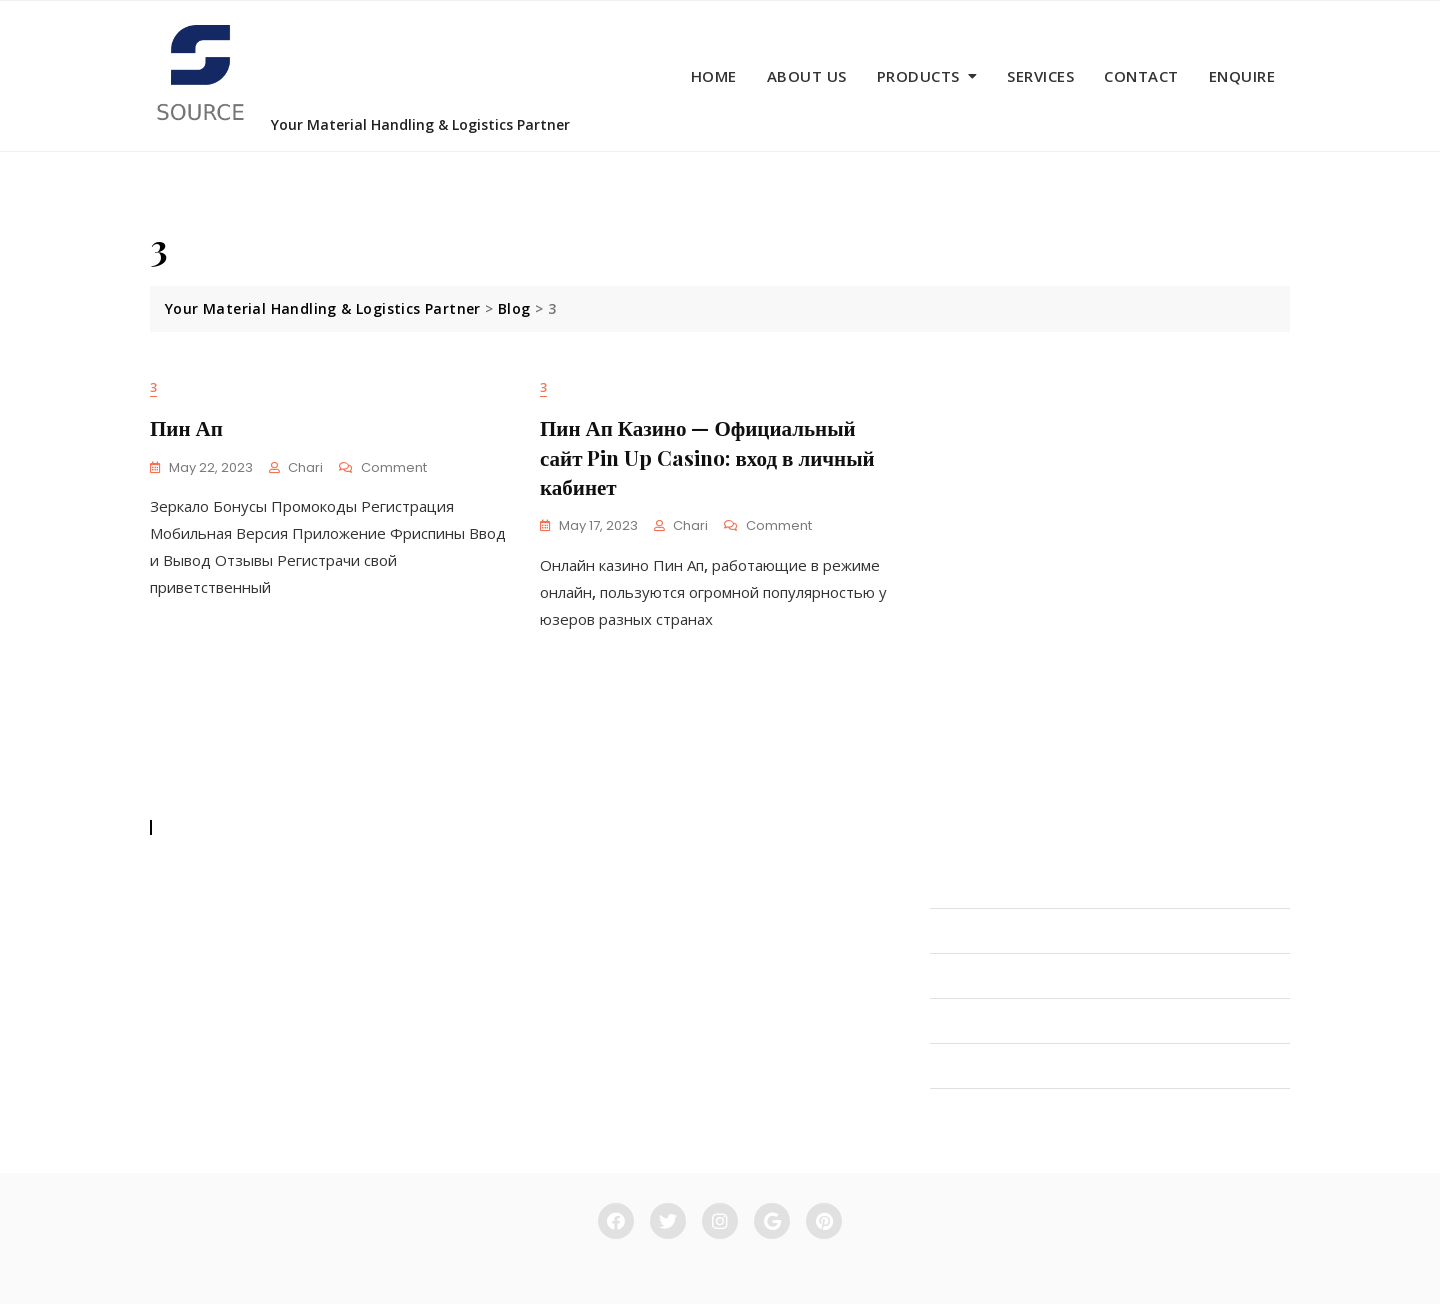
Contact (1141, 76)
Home (714, 76)
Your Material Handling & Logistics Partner (420, 125)
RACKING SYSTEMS (995, 1021)
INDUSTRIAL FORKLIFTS (1013, 886)
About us (807, 76)
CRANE (953, 1066)
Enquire (1242, 76)
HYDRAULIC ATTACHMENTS (1028, 976)
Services (1040, 76)
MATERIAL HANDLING (1006, 931)
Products (918, 76)
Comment (394, 468)
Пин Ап (186, 427)
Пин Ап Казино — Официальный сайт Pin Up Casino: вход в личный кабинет (707, 456)
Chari (305, 467)
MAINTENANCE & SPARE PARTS (1039, 1111)
